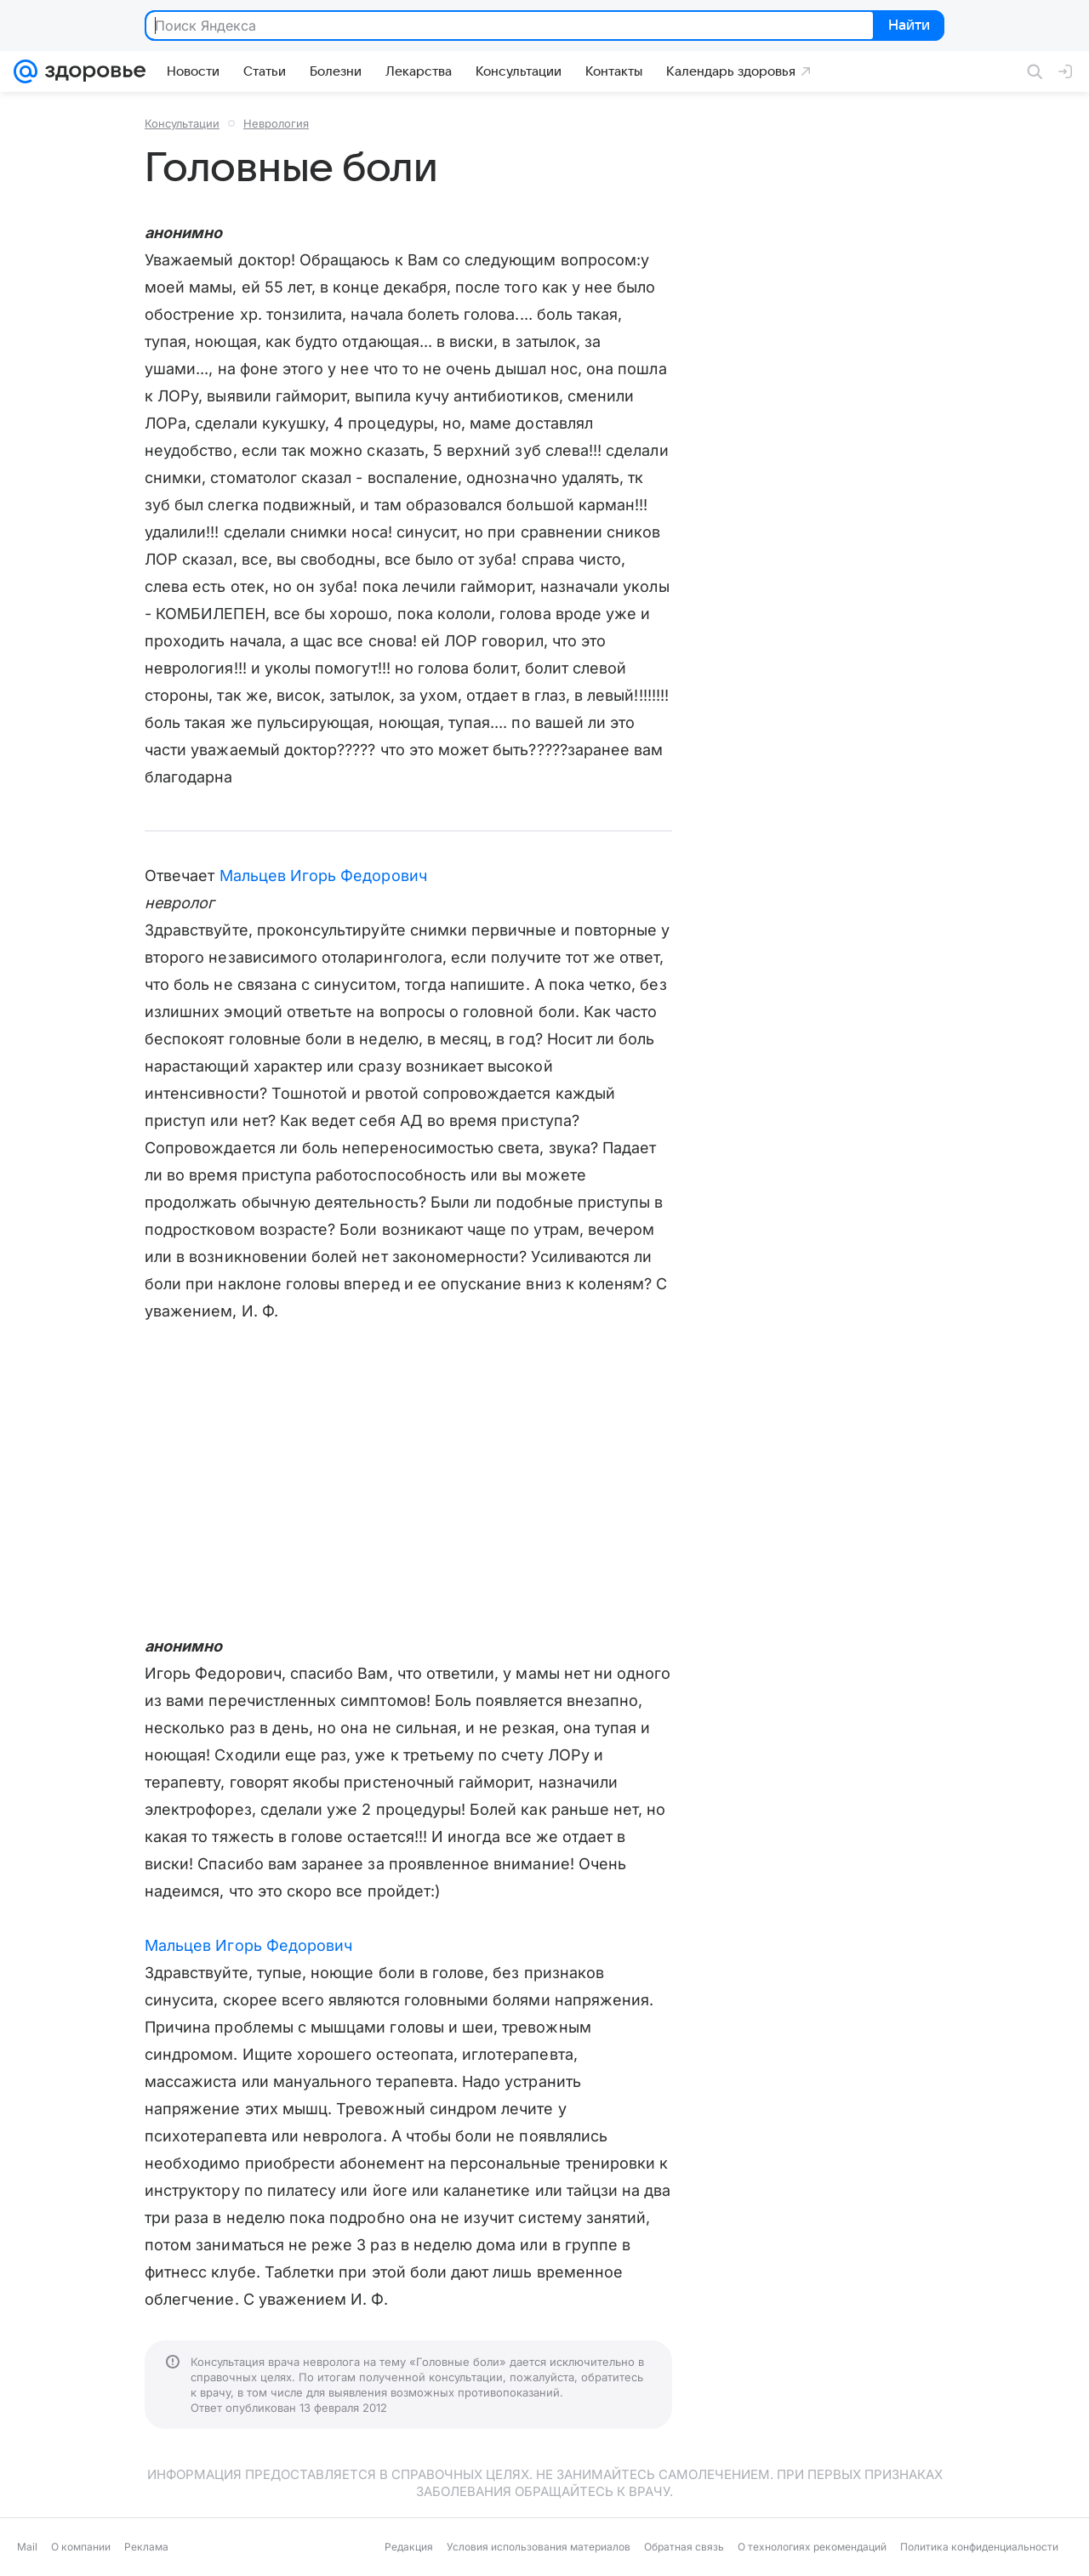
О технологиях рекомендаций (812, 2546)
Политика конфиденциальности (979, 2546)
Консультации (182, 123)
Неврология (276, 123)
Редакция (409, 2546)
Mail (27, 2546)
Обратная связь (684, 2546)
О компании (81, 2546)
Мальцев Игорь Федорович (323, 875)
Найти (907, 26)
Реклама (146, 2546)
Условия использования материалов (538, 2546)
